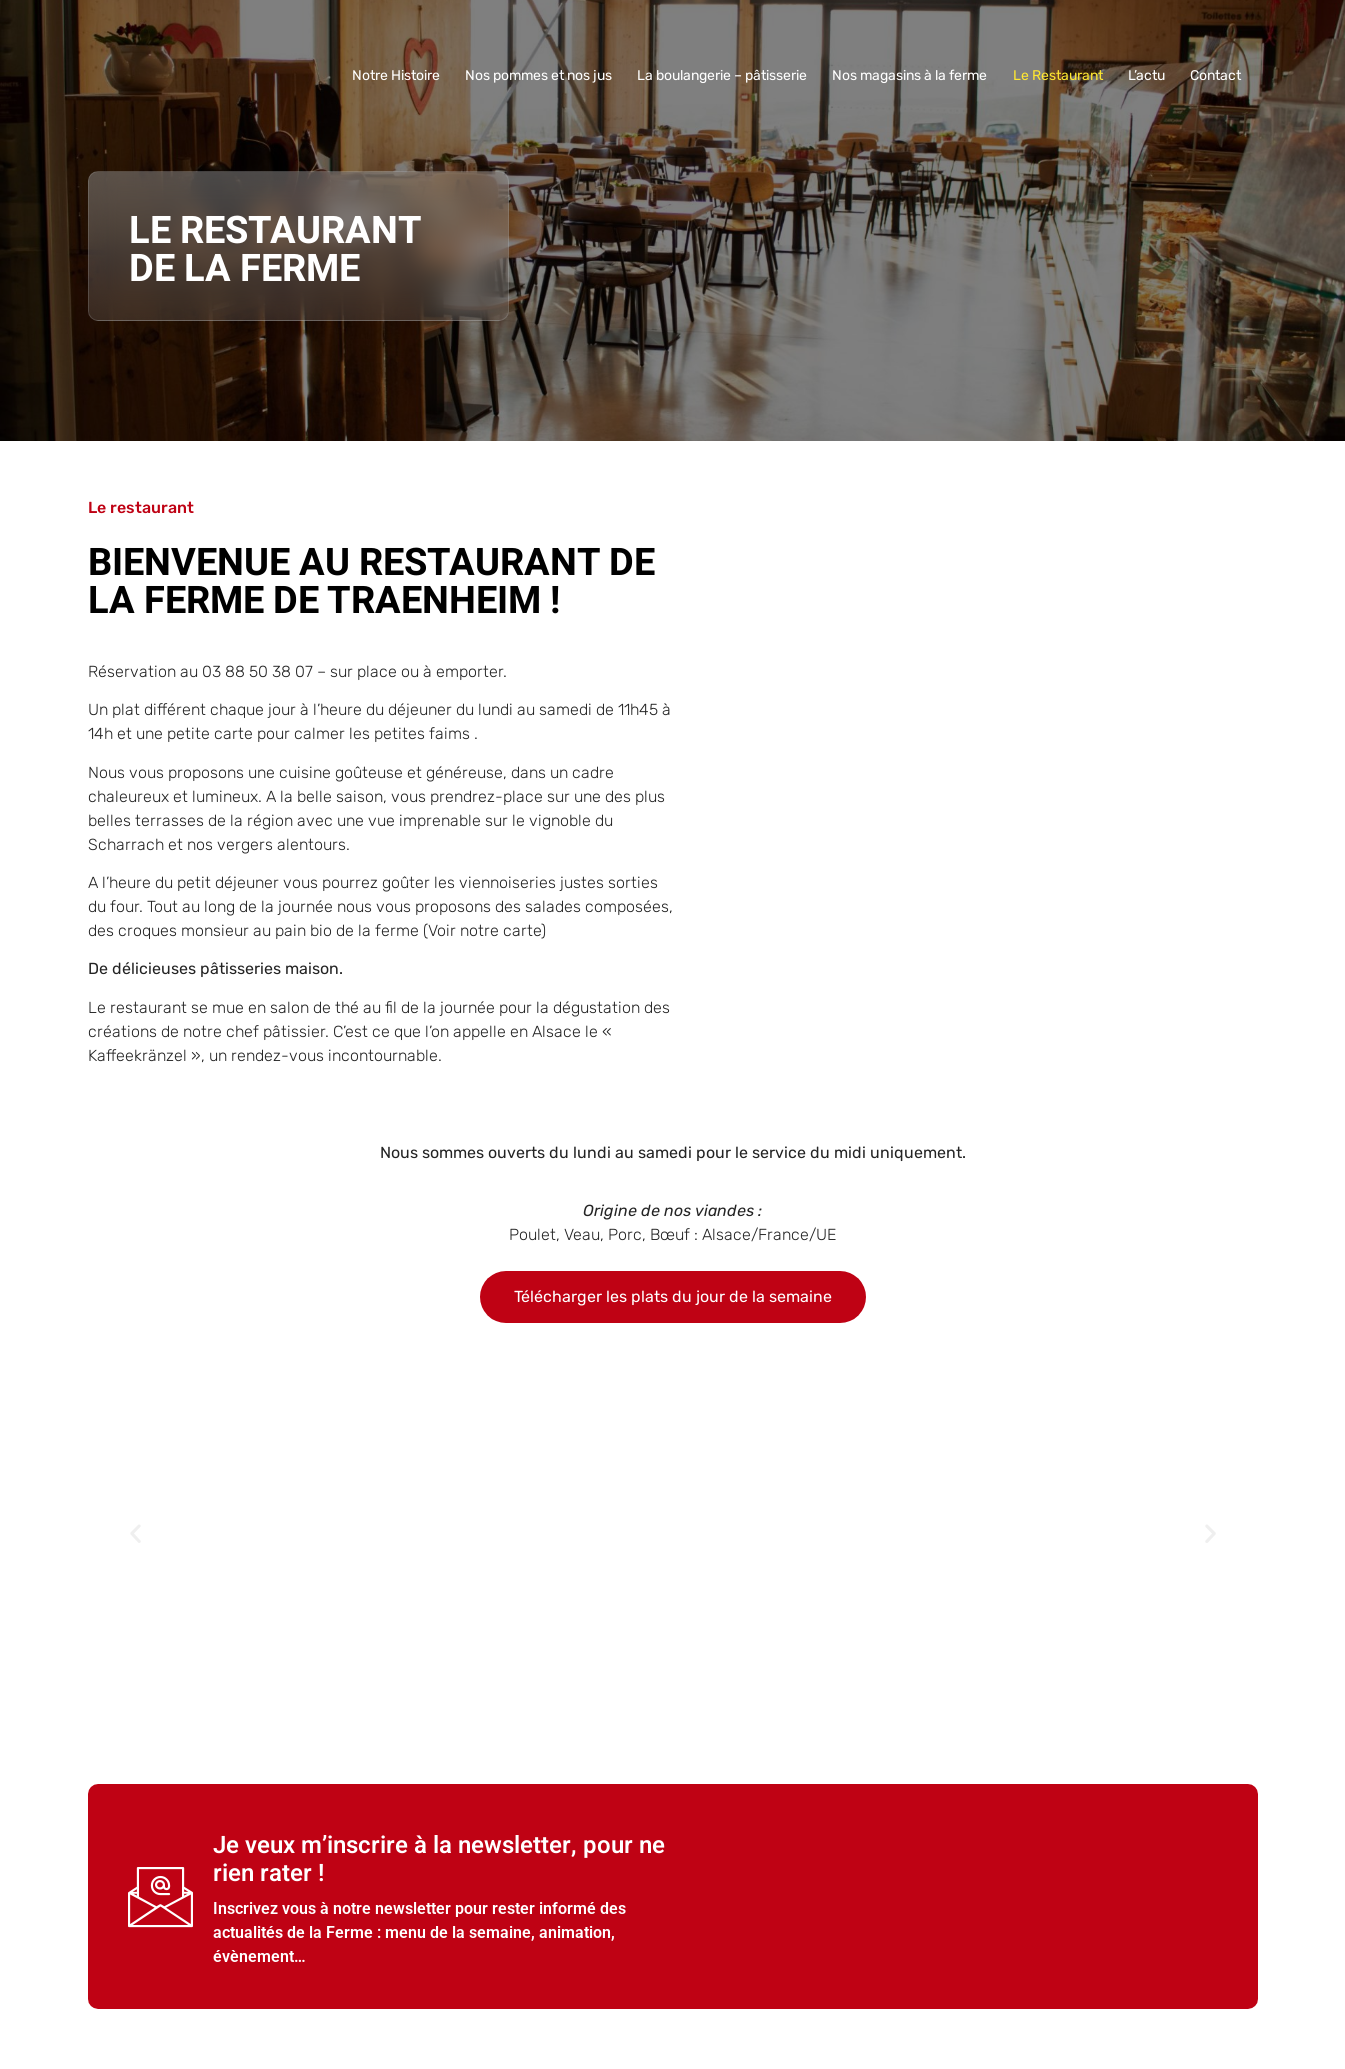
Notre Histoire (404, 75)
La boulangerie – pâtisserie (728, 75)
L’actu (1148, 75)
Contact (1216, 75)
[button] (135, 1533)
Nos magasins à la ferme (914, 75)
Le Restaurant (1061, 75)
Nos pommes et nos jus (545, 75)
